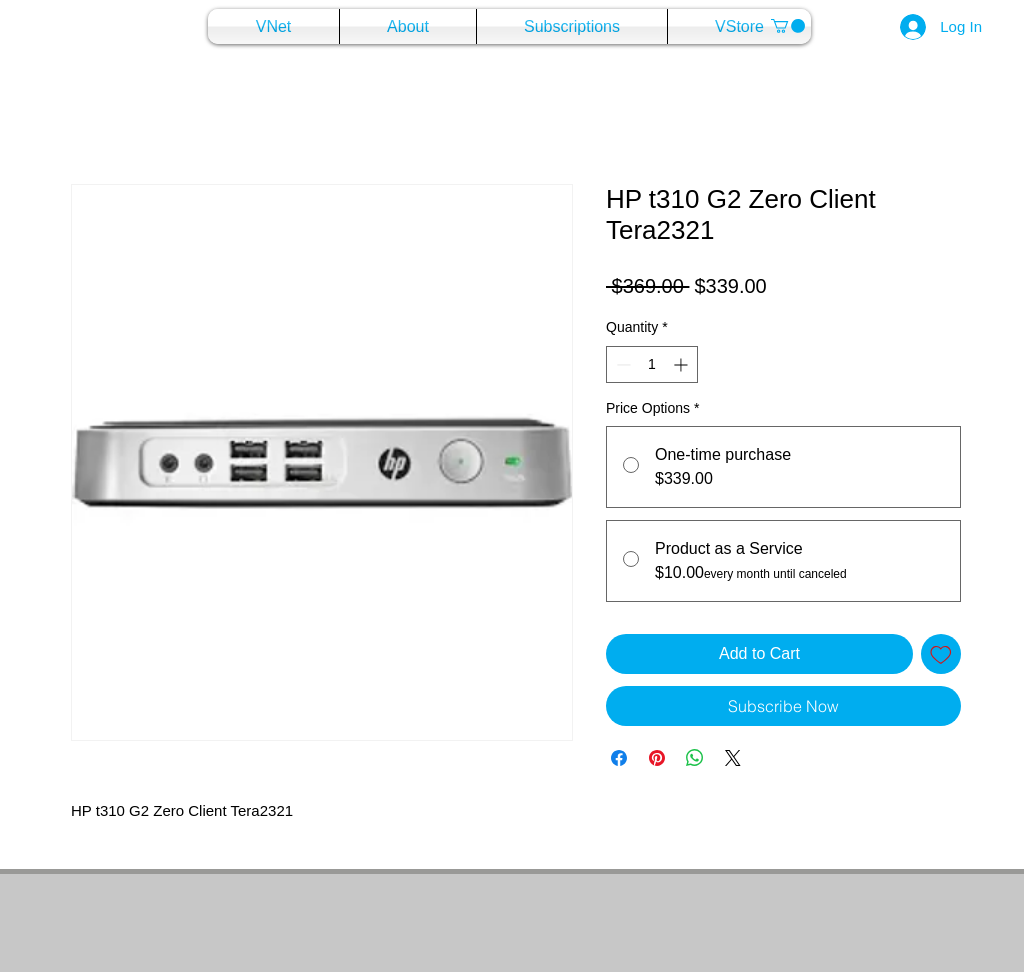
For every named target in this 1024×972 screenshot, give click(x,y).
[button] (788, 26)
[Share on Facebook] (619, 758)
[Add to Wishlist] (941, 654)
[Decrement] (621, 364)
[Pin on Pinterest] (657, 758)
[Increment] (682, 364)
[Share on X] (733, 758)
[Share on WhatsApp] (695, 758)
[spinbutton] (652, 364)
